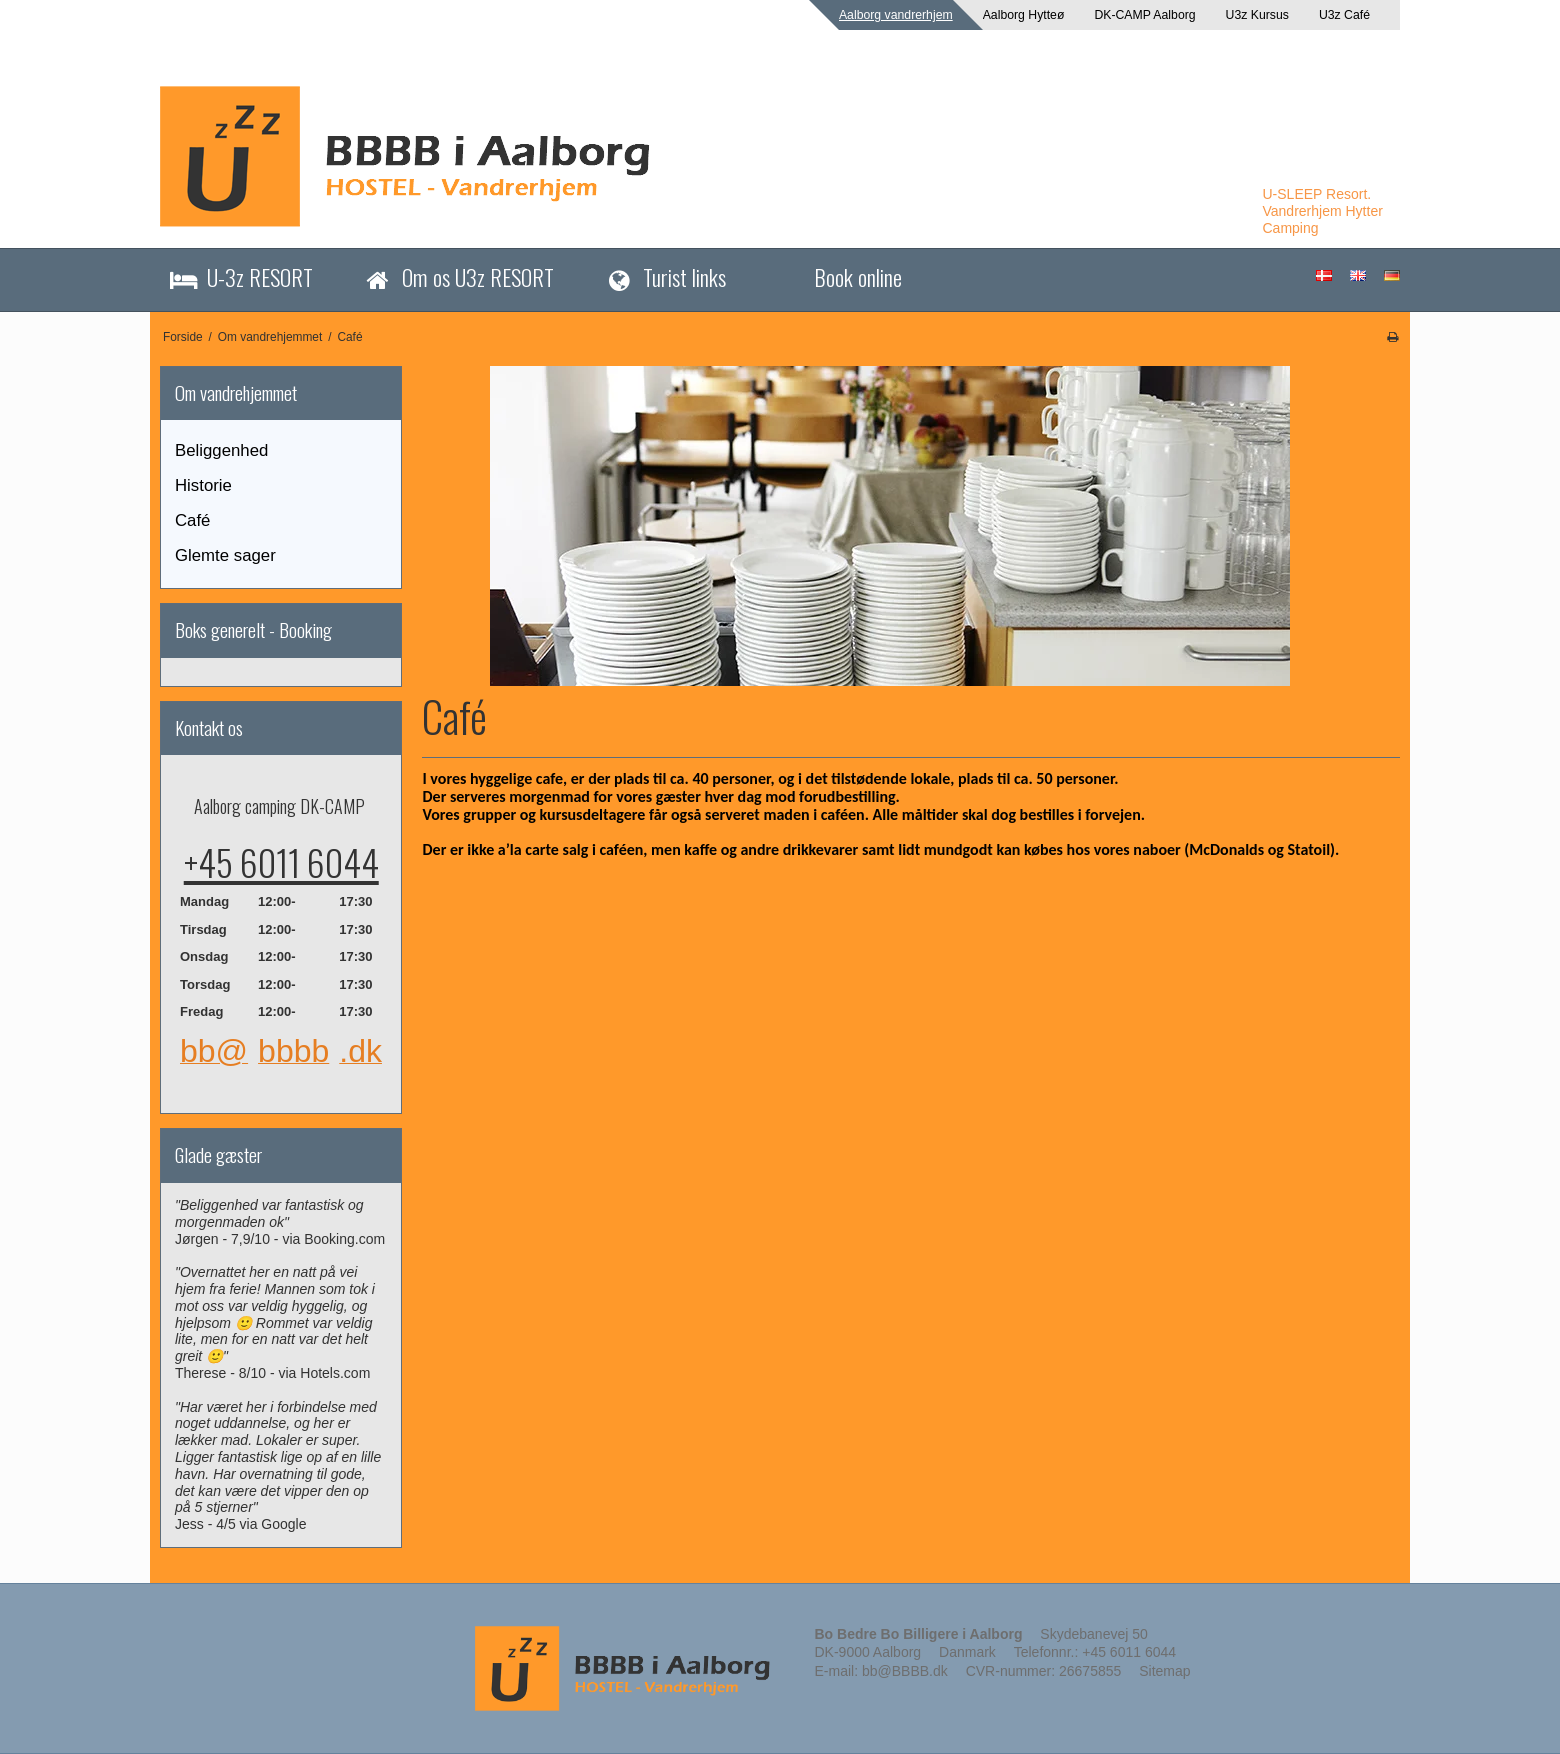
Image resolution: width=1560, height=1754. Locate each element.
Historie (203, 485)
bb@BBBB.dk (905, 1671)
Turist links (684, 276)
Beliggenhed (221, 450)
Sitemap (1164, 1671)
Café (192, 520)
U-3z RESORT (260, 276)
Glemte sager (225, 555)
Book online (858, 276)
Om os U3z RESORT (478, 276)
